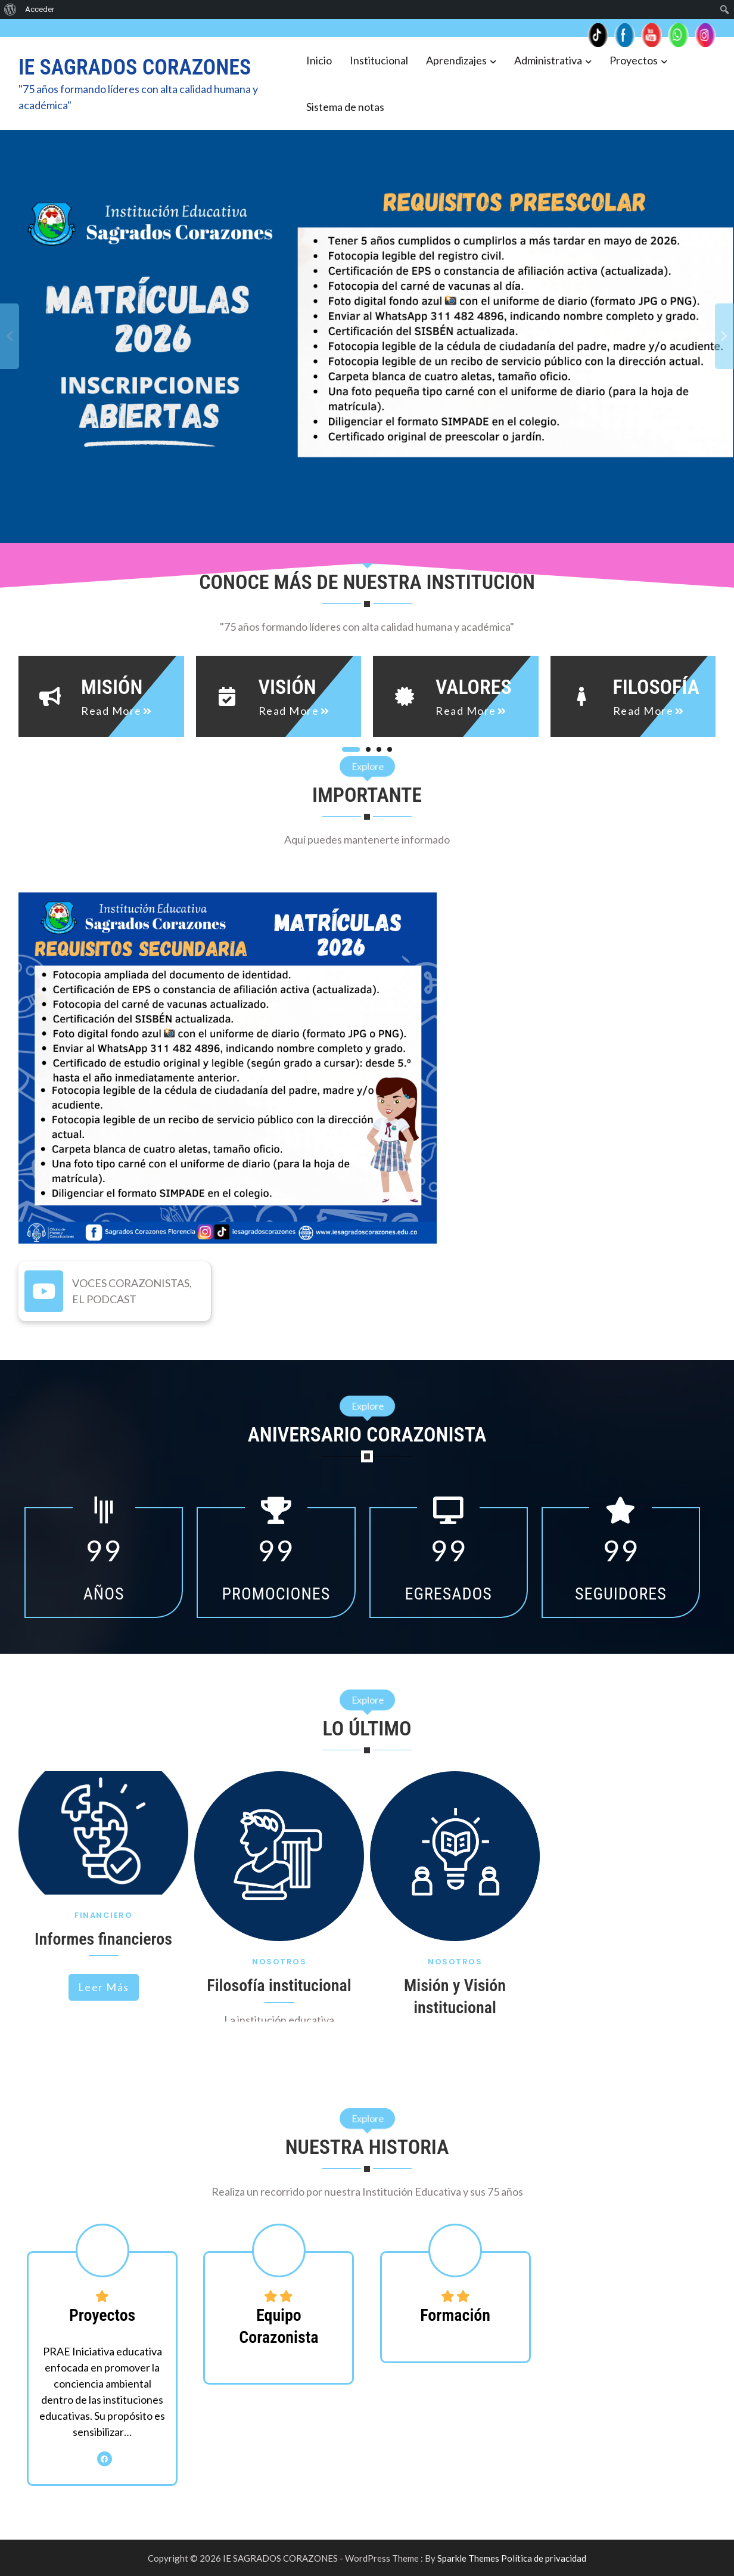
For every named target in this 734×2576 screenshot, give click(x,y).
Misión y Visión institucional (455, 1996)
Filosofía (656, 687)
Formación (455, 2315)
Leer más (103, 1987)
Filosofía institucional (279, 1985)
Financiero (103, 1915)
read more (111, 710)
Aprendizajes (456, 60)
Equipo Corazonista (278, 2325)
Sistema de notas (345, 106)
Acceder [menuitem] (39, 9)
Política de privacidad (543, 2558)
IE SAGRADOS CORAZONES (134, 67)
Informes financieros (103, 1939)
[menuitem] (10, 9)
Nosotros (279, 1961)
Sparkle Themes (468, 2558)
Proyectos (633, 60)
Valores (474, 687)
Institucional (379, 60)
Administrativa (548, 60)
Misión (111, 687)
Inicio (319, 60)
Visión (287, 687)
